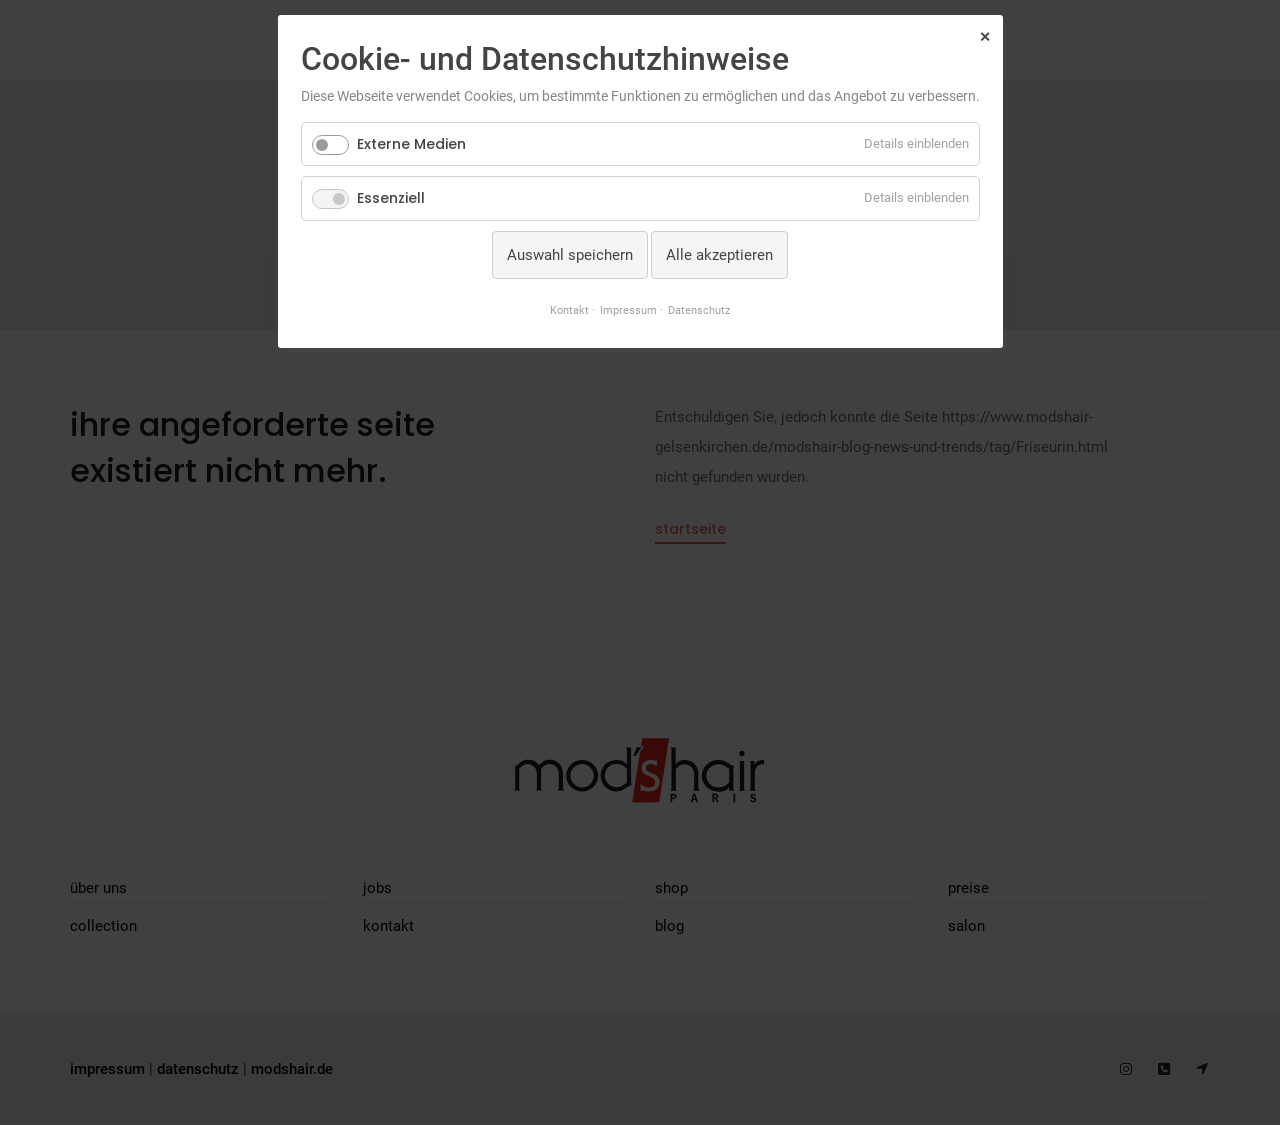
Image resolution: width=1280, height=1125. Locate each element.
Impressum (628, 310)
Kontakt (569, 310)
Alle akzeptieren (719, 255)
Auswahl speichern (570, 255)
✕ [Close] (985, 37)
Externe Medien (411, 144)
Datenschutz (699, 310)
